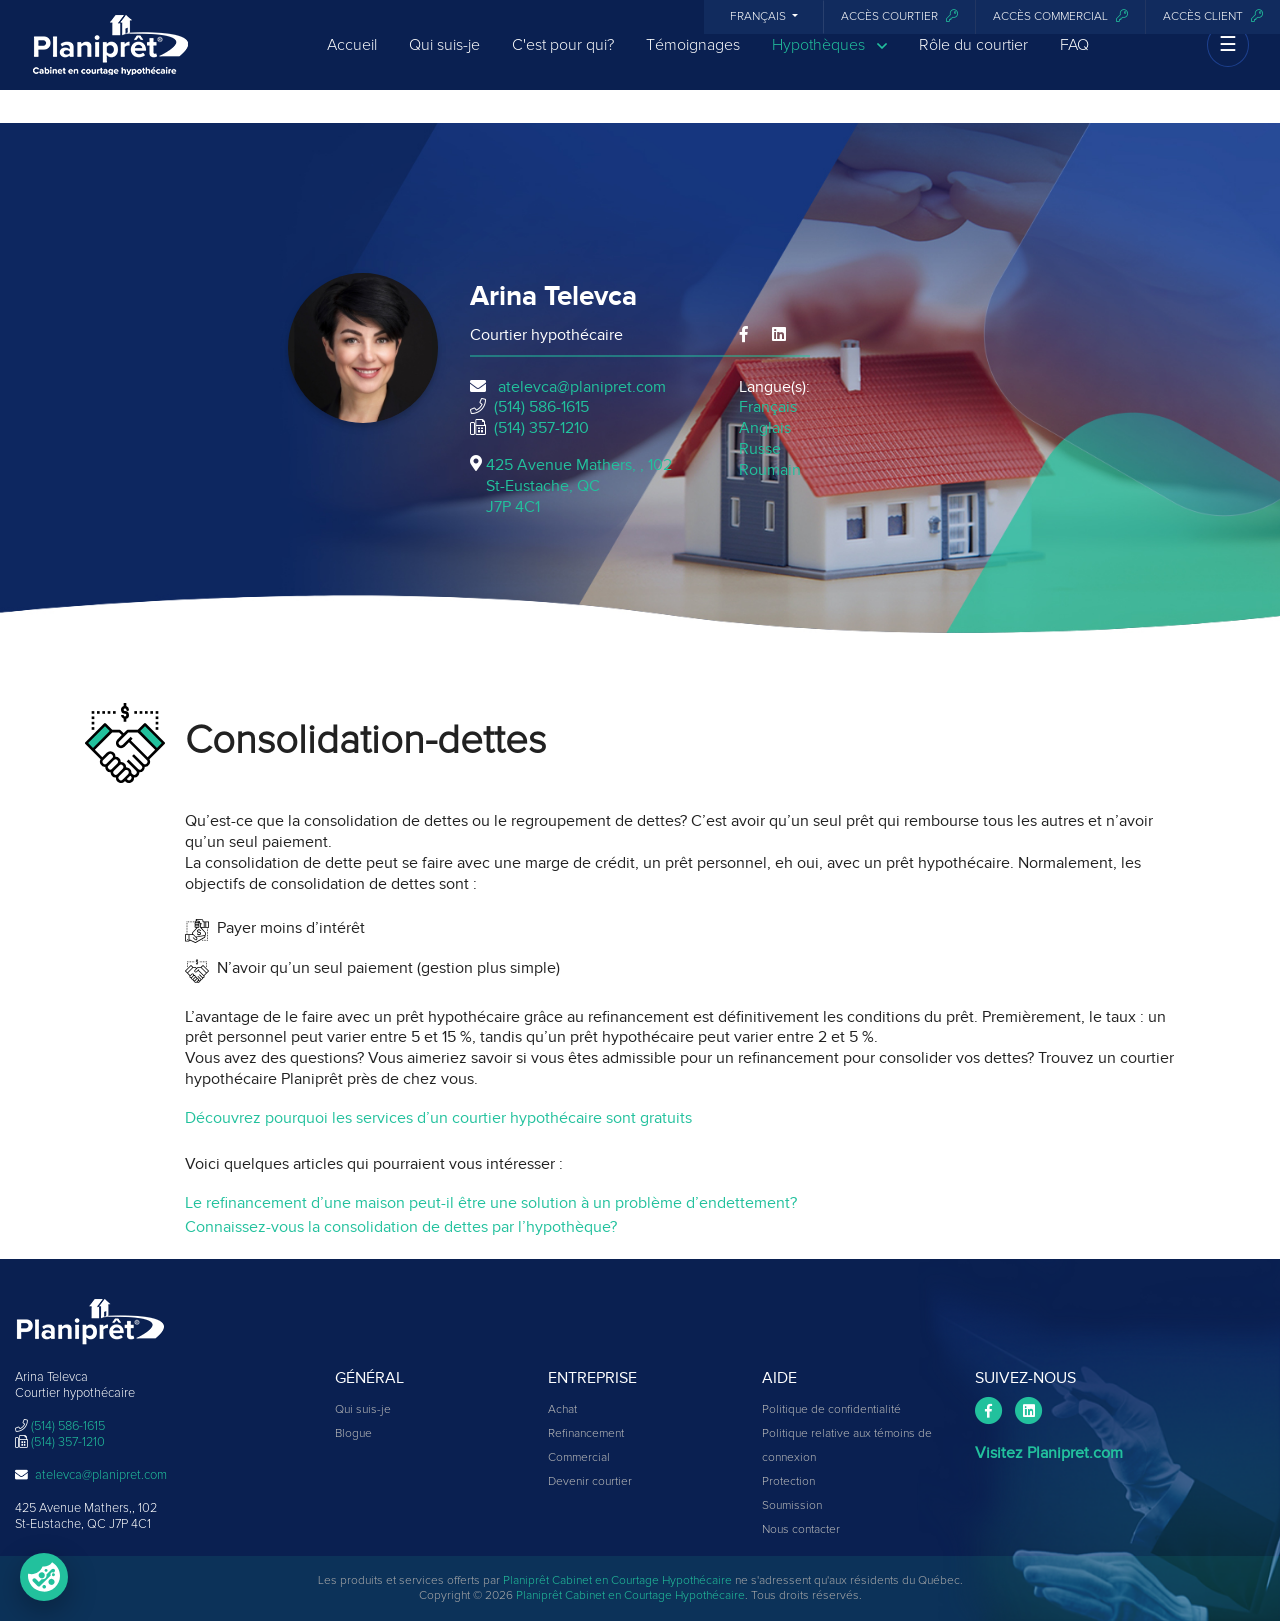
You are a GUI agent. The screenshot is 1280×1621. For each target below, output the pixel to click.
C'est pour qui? (563, 62)
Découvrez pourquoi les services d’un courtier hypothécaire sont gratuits (438, 1118)
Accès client (1213, 16)
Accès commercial (1060, 16)
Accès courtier (899, 16)
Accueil (352, 62)
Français (759, 17)
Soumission (792, 1506)
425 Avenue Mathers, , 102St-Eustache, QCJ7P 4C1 (579, 486)
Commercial (579, 1458)
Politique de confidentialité (831, 1410)
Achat (562, 1410)
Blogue (353, 1434)
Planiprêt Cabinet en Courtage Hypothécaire (617, 1581)
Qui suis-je (444, 62)
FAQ (1074, 62)
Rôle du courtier (973, 62)
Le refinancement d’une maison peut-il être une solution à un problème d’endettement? (491, 1203)
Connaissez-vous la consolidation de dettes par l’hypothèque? (401, 1227)
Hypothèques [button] (829, 62)
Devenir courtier (590, 1482)
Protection (788, 1482)
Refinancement (586, 1434)
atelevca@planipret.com (582, 387)
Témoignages (693, 62)
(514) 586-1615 (541, 407)
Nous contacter (801, 1530)
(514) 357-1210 (541, 428)
